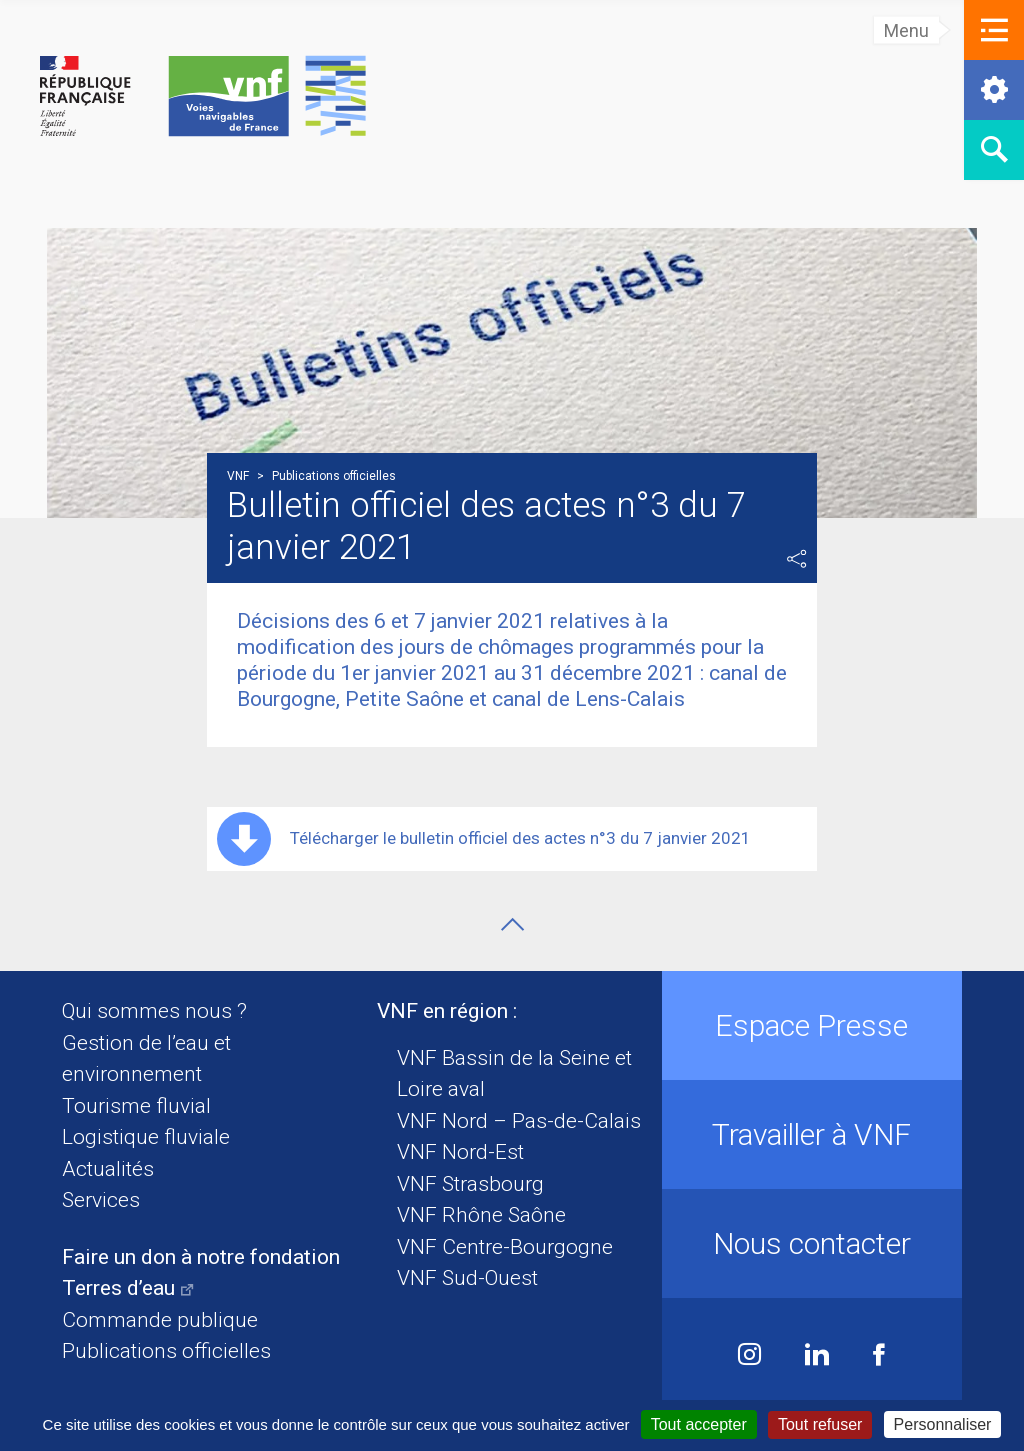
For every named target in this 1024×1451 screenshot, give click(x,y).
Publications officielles (166, 1351)
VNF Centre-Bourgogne (505, 1247)
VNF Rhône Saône (481, 1215)
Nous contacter (812, 1243)
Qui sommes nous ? (154, 1011)
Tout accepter (699, 1424)
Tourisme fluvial (136, 1106)
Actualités (108, 1169)
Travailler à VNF (811, 1134)
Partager (797, 559)
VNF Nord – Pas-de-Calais (519, 1121)
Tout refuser (820, 1424)
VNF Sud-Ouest (467, 1278)
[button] (994, 30)
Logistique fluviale (146, 1137)
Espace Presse (811, 1025)
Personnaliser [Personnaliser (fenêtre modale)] (943, 1424)
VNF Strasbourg (470, 1184)
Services (101, 1200)
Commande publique (160, 1320)
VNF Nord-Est (460, 1152)
